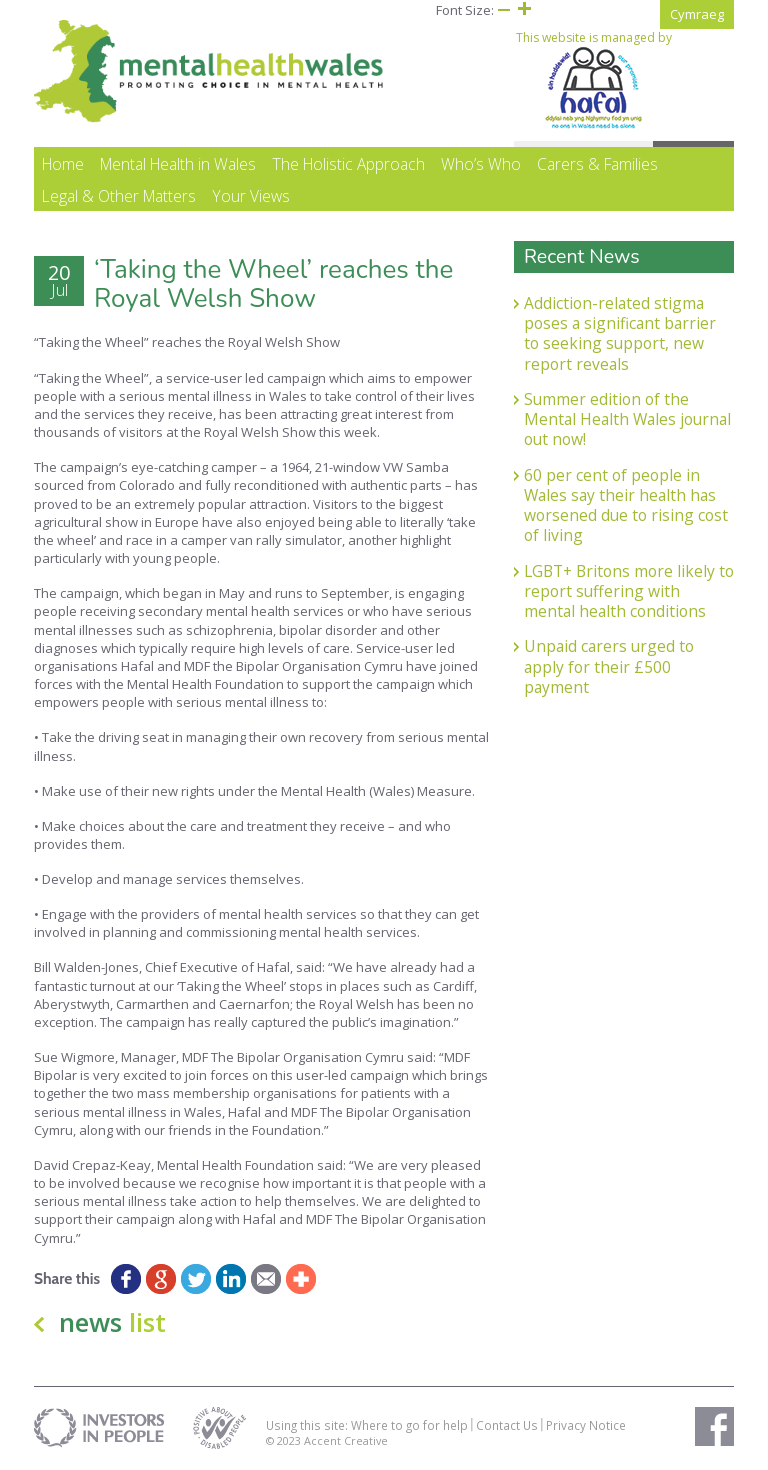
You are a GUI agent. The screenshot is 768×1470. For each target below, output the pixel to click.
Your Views (251, 196)
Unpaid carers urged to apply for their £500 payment (609, 666)
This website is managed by (594, 80)
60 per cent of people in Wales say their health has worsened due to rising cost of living (626, 505)
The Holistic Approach (348, 164)
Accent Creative (346, 1440)
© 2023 (285, 1440)
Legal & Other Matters (119, 196)
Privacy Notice (586, 1425)
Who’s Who (481, 164)
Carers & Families (597, 164)
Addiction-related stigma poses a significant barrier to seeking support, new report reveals (620, 333)
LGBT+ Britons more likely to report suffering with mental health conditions (629, 591)
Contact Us (507, 1425)
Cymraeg (697, 14)
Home (63, 164)
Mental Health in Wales (178, 164)
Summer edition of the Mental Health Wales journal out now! (627, 419)
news (112, 1322)
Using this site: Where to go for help (367, 1425)
